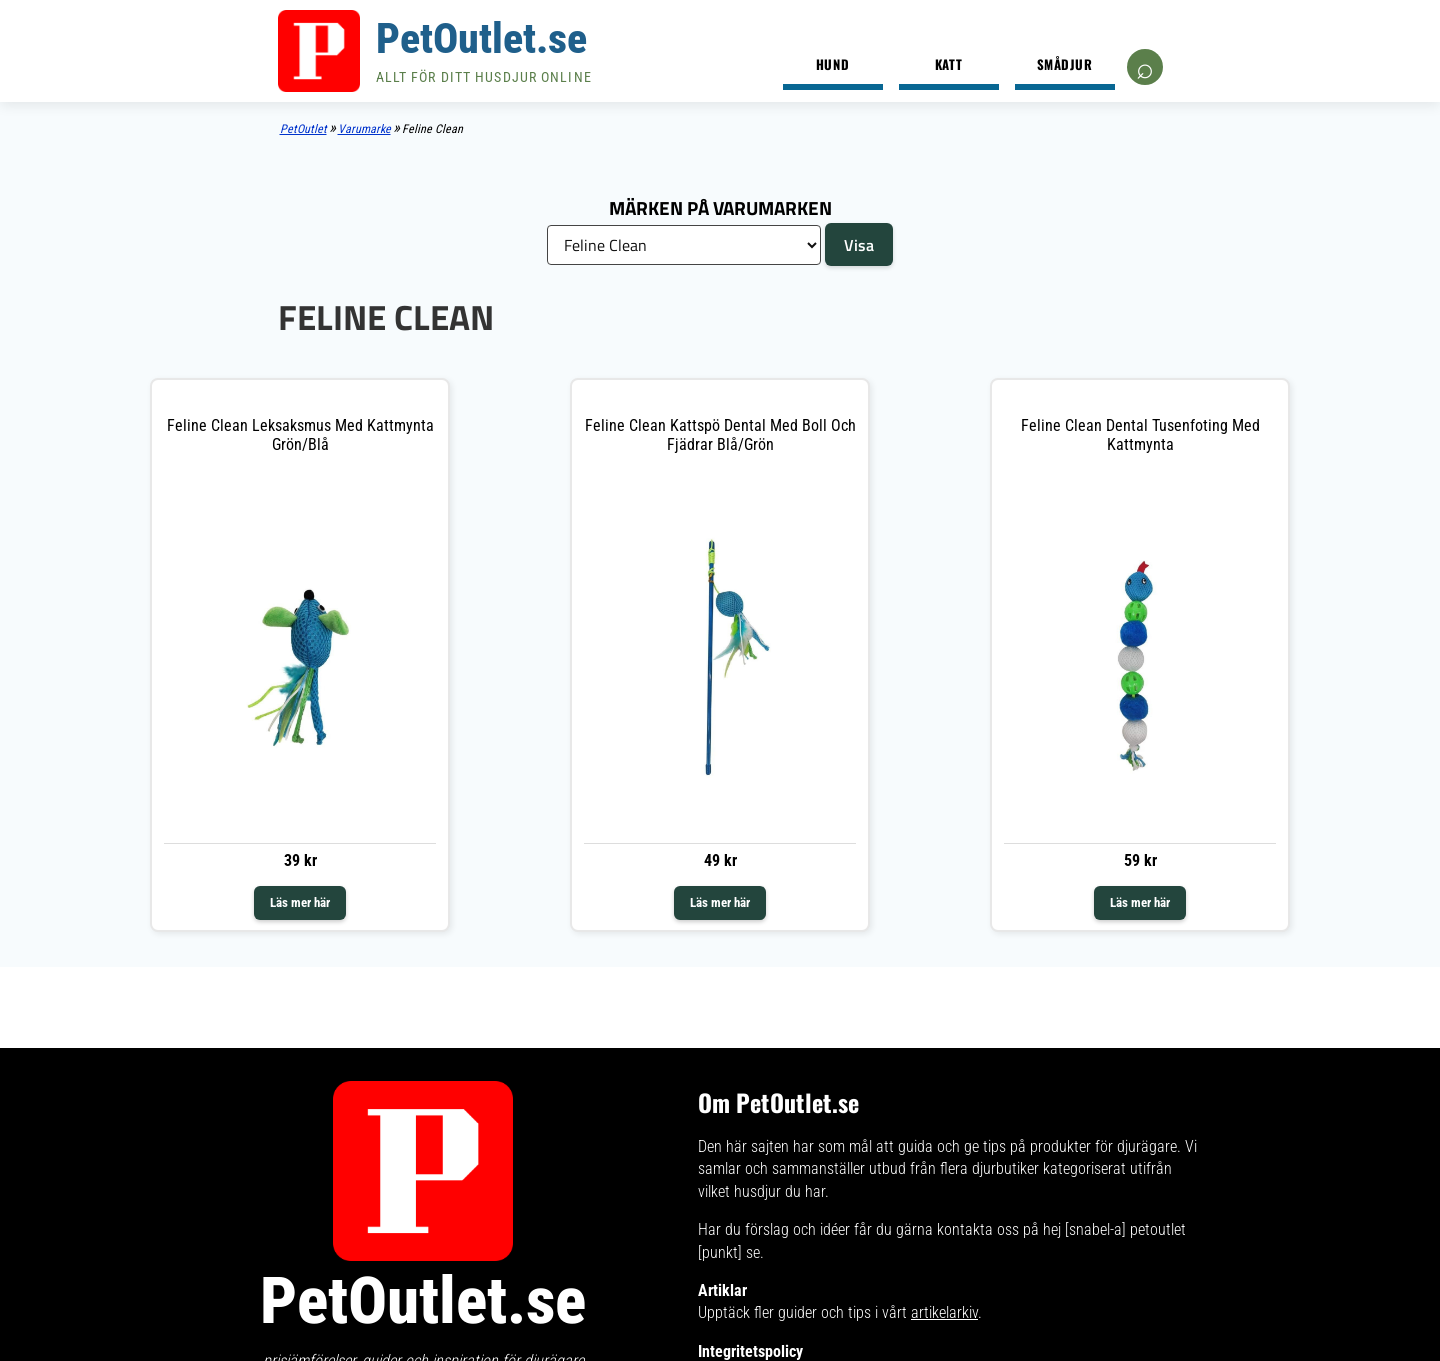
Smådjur (1065, 64)
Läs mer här (300, 902)
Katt (948, 64)
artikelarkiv (944, 1322)
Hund (832, 64)
